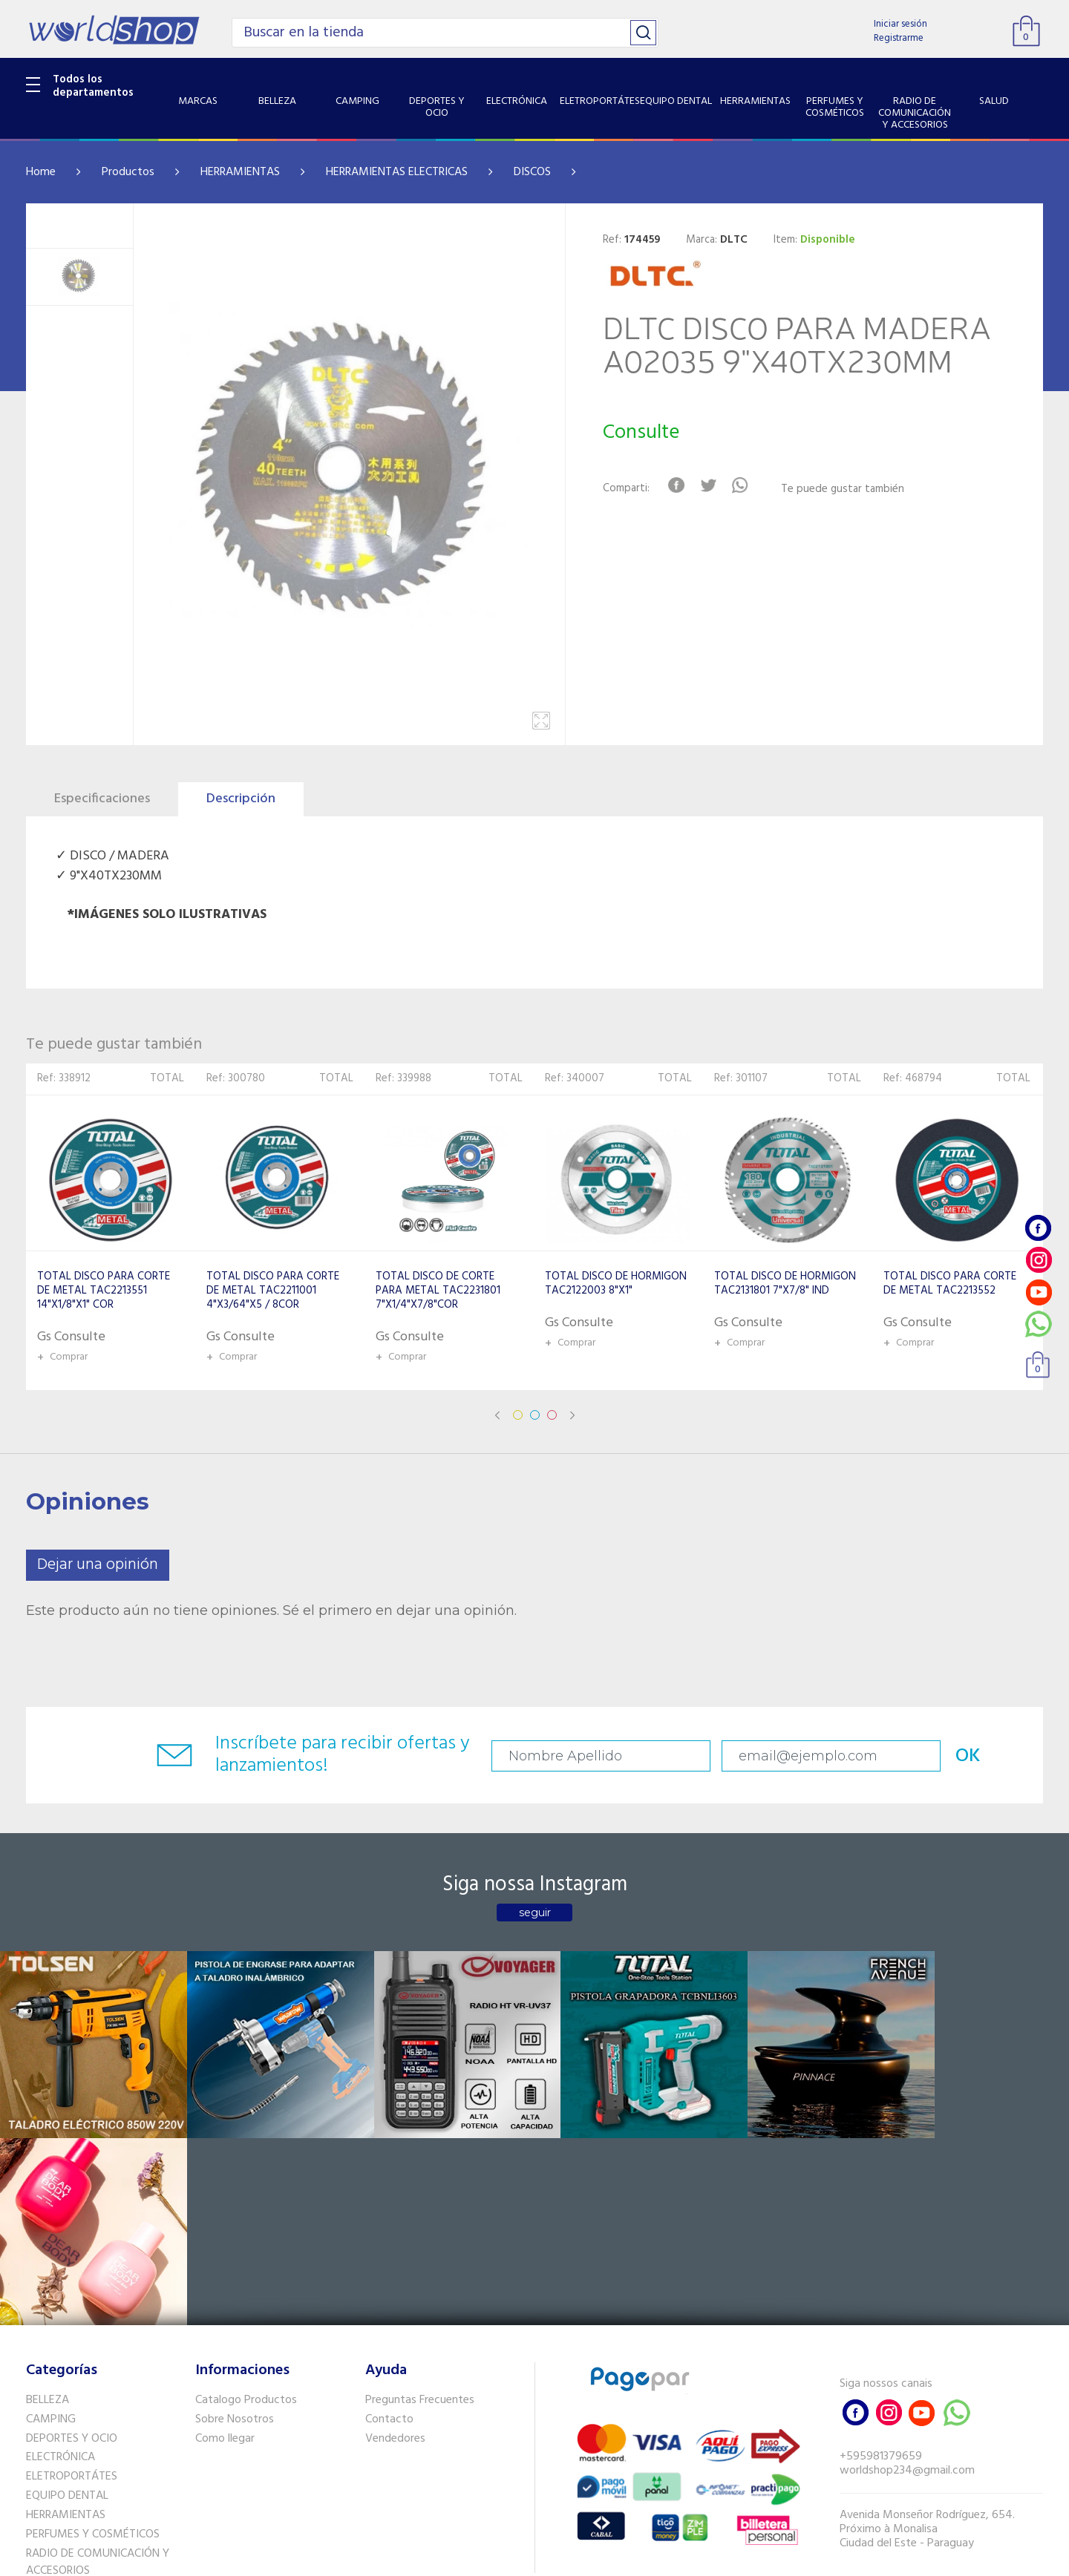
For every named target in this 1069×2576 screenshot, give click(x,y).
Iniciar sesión (900, 24)
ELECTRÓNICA (60, 2262)
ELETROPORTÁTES (71, 2282)
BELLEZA (47, 2205)
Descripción (240, 799)
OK (938, 1756)
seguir (535, 1912)
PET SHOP (51, 2452)
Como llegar (225, 2243)
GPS (36, 2433)
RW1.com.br (585, 2558)
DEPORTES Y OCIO (71, 2243)
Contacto (389, 2225)
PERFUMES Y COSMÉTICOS (93, 2340)
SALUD (42, 2395)
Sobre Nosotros (234, 2225)
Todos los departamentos (93, 86)
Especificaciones (102, 799)
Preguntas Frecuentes (419, 2205)
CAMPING (51, 2225)
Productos (128, 172)
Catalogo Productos (246, 2205)
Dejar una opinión (97, 1565)
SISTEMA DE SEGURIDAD (87, 2414)
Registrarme (898, 38)
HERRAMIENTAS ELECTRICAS (397, 172)
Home (41, 172)
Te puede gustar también (843, 489)
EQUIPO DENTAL (67, 2301)
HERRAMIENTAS (240, 172)
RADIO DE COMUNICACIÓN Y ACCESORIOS (97, 2367)
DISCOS (532, 172)
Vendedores (395, 2243)
